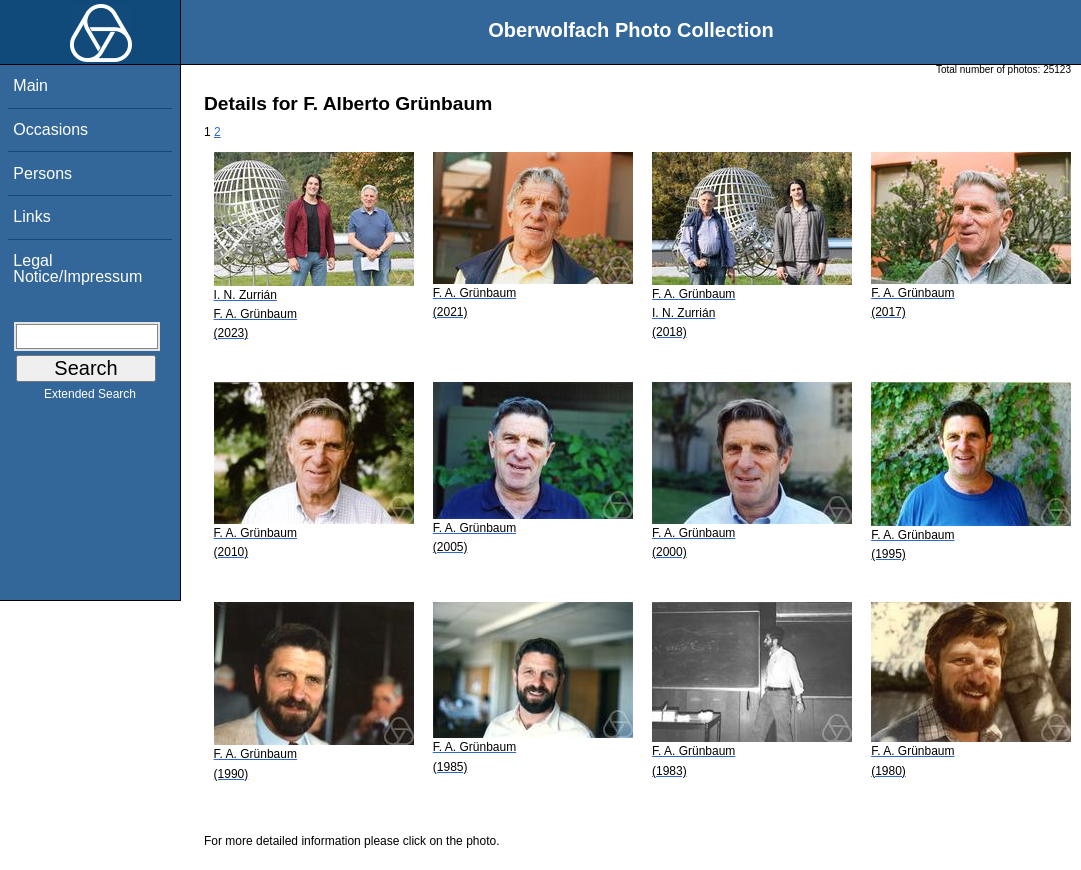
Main (30, 85)
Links (31, 216)
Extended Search (90, 398)
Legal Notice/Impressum (77, 268)
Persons (42, 173)
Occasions (50, 129)
